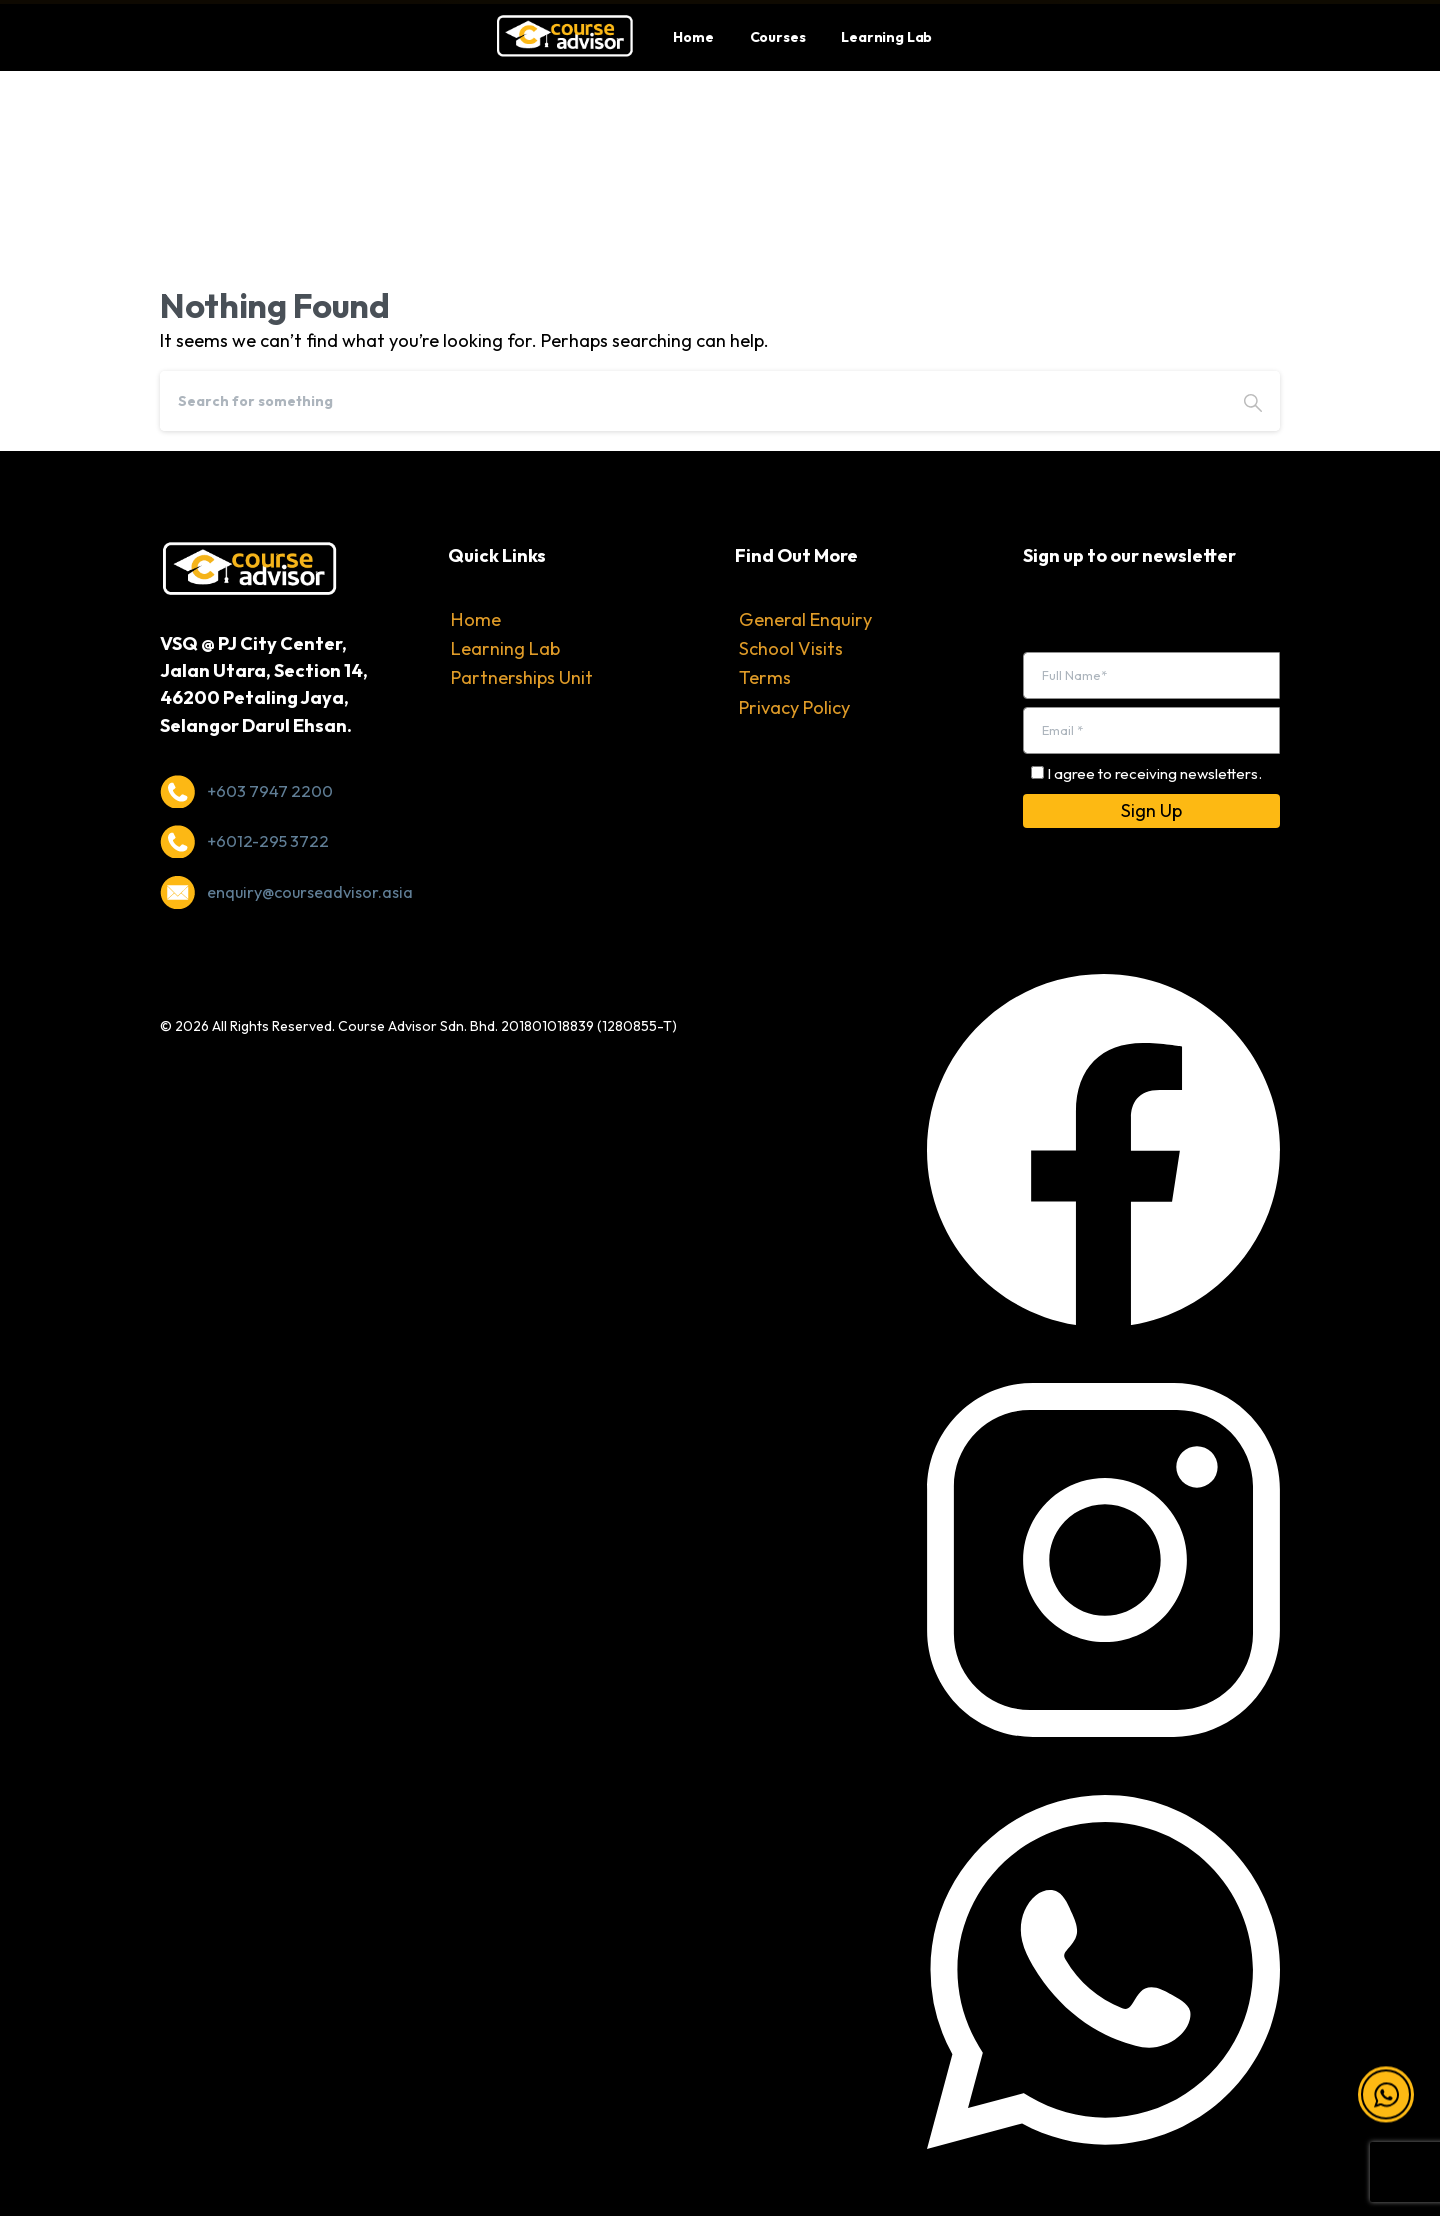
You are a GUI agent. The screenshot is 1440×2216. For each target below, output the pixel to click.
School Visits (791, 648)
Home (476, 619)
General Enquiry (805, 619)
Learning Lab (505, 648)
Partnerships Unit (522, 677)
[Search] (693, 401)
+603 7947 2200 (270, 791)
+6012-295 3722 (268, 841)
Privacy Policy (794, 707)
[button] (1386, 2099)
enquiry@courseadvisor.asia (310, 892)
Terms (765, 677)
